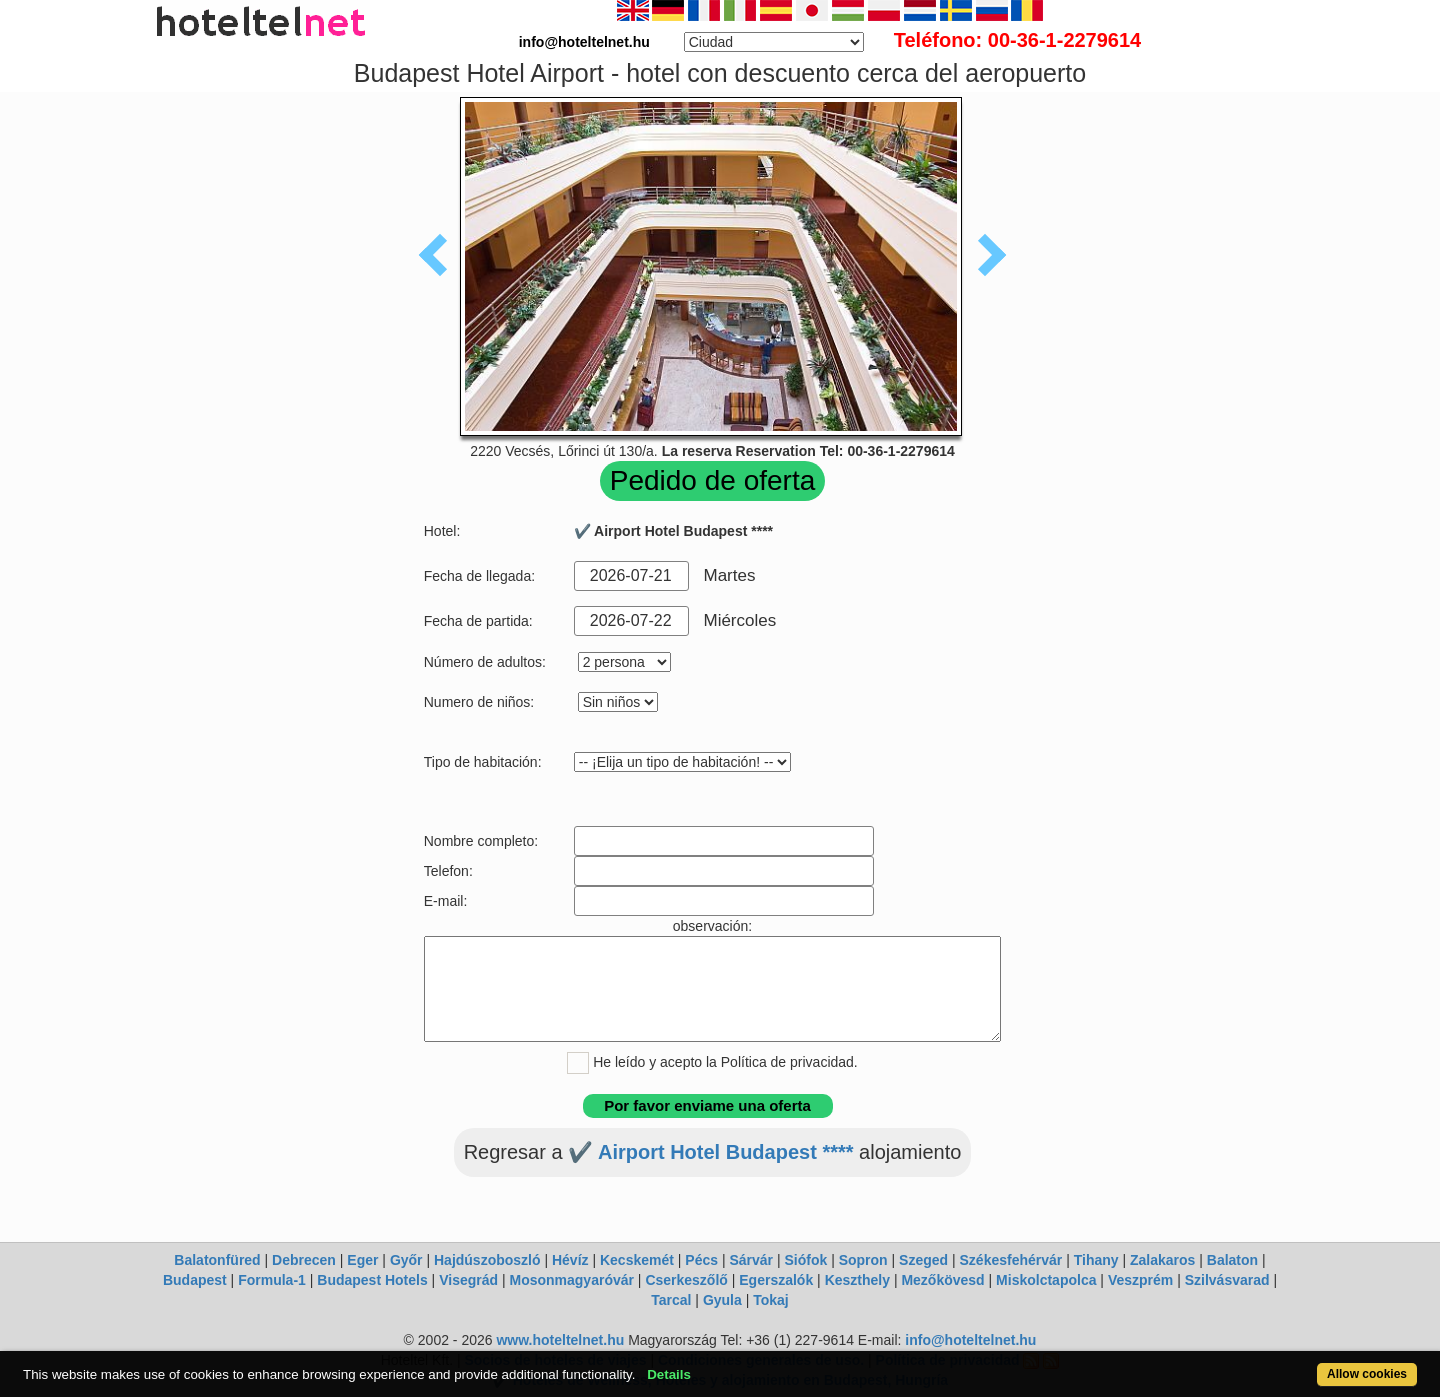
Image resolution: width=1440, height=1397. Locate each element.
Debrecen (304, 1260)
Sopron (863, 1260)
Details (669, 1374)
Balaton (1232, 1260)
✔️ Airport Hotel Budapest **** (710, 1152)
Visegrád (468, 1280)
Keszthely (857, 1280)
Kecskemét (637, 1260)
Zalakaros (1162, 1260)
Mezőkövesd (942, 1280)
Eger (362, 1260)
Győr (406, 1260)
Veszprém (1140, 1280)
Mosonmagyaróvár (571, 1280)
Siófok (805, 1260)
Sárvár (751, 1260)
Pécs (701, 1260)
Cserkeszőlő (686, 1280)
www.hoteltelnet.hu (560, 1340)
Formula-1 (272, 1280)
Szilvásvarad (1227, 1280)
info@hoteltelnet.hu (970, 1340)
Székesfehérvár (1011, 1260)
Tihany (1096, 1260)
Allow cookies (1367, 1374)
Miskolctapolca (1046, 1280)
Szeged (923, 1260)
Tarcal (671, 1300)
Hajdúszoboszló (487, 1260)
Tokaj (771, 1300)
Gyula (722, 1300)
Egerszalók (776, 1280)
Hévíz (570, 1260)
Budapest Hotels (372, 1280)
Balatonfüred (217, 1260)
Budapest (195, 1280)
